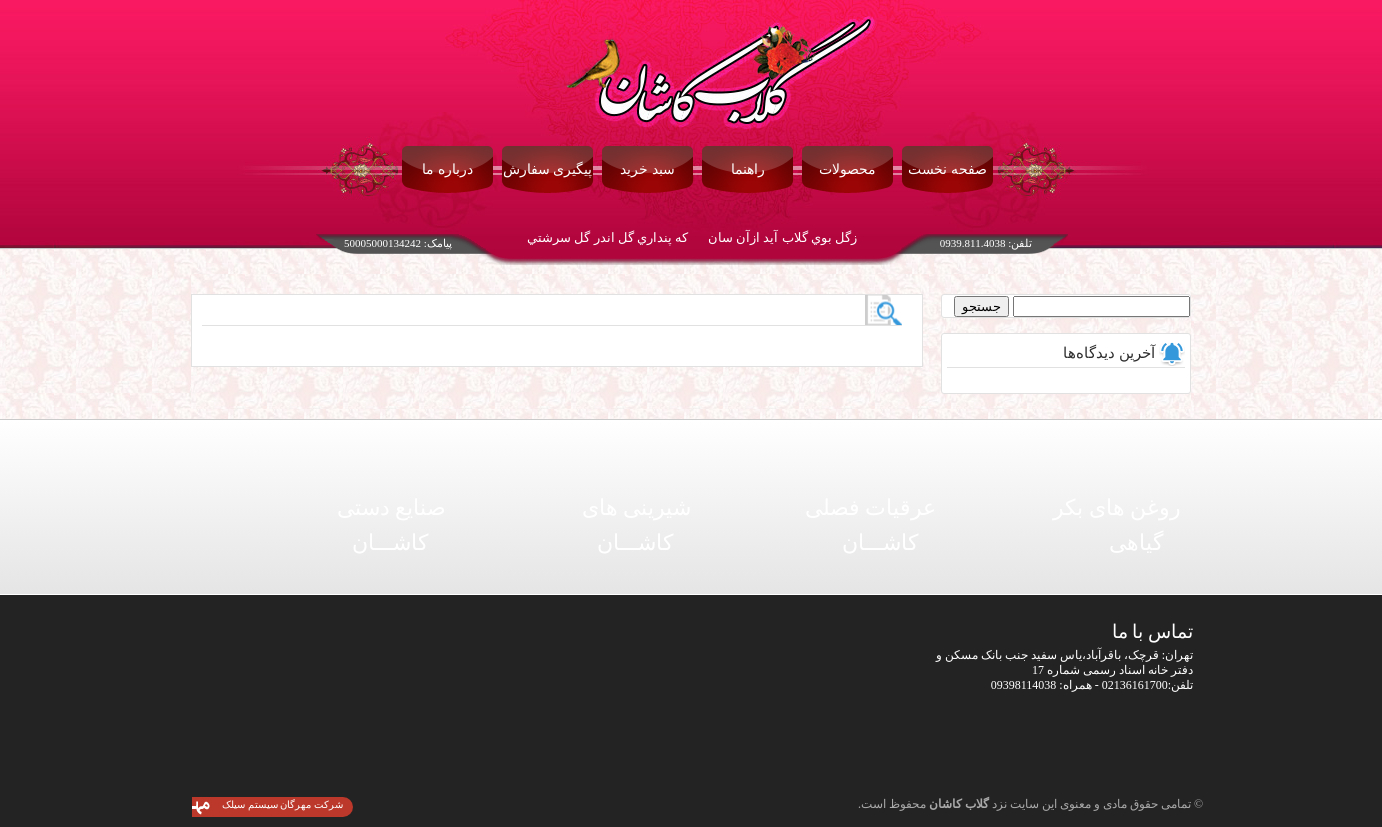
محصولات (847, 169)
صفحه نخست (947, 169)
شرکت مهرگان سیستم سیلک (282, 804)
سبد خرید (647, 169)
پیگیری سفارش (548, 169)
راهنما (748, 169)
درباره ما (447, 169)
